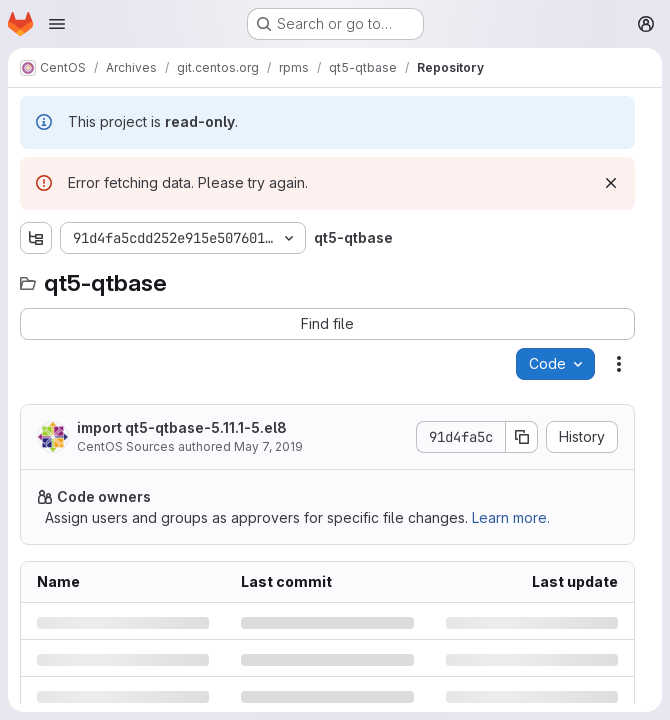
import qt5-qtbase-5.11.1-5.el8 (182, 427)
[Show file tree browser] (36, 238)
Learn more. (511, 517)
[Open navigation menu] (57, 24)
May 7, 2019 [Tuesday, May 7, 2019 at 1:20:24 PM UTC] (268, 446)
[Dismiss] (611, 183)
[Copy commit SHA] (522, 437)
